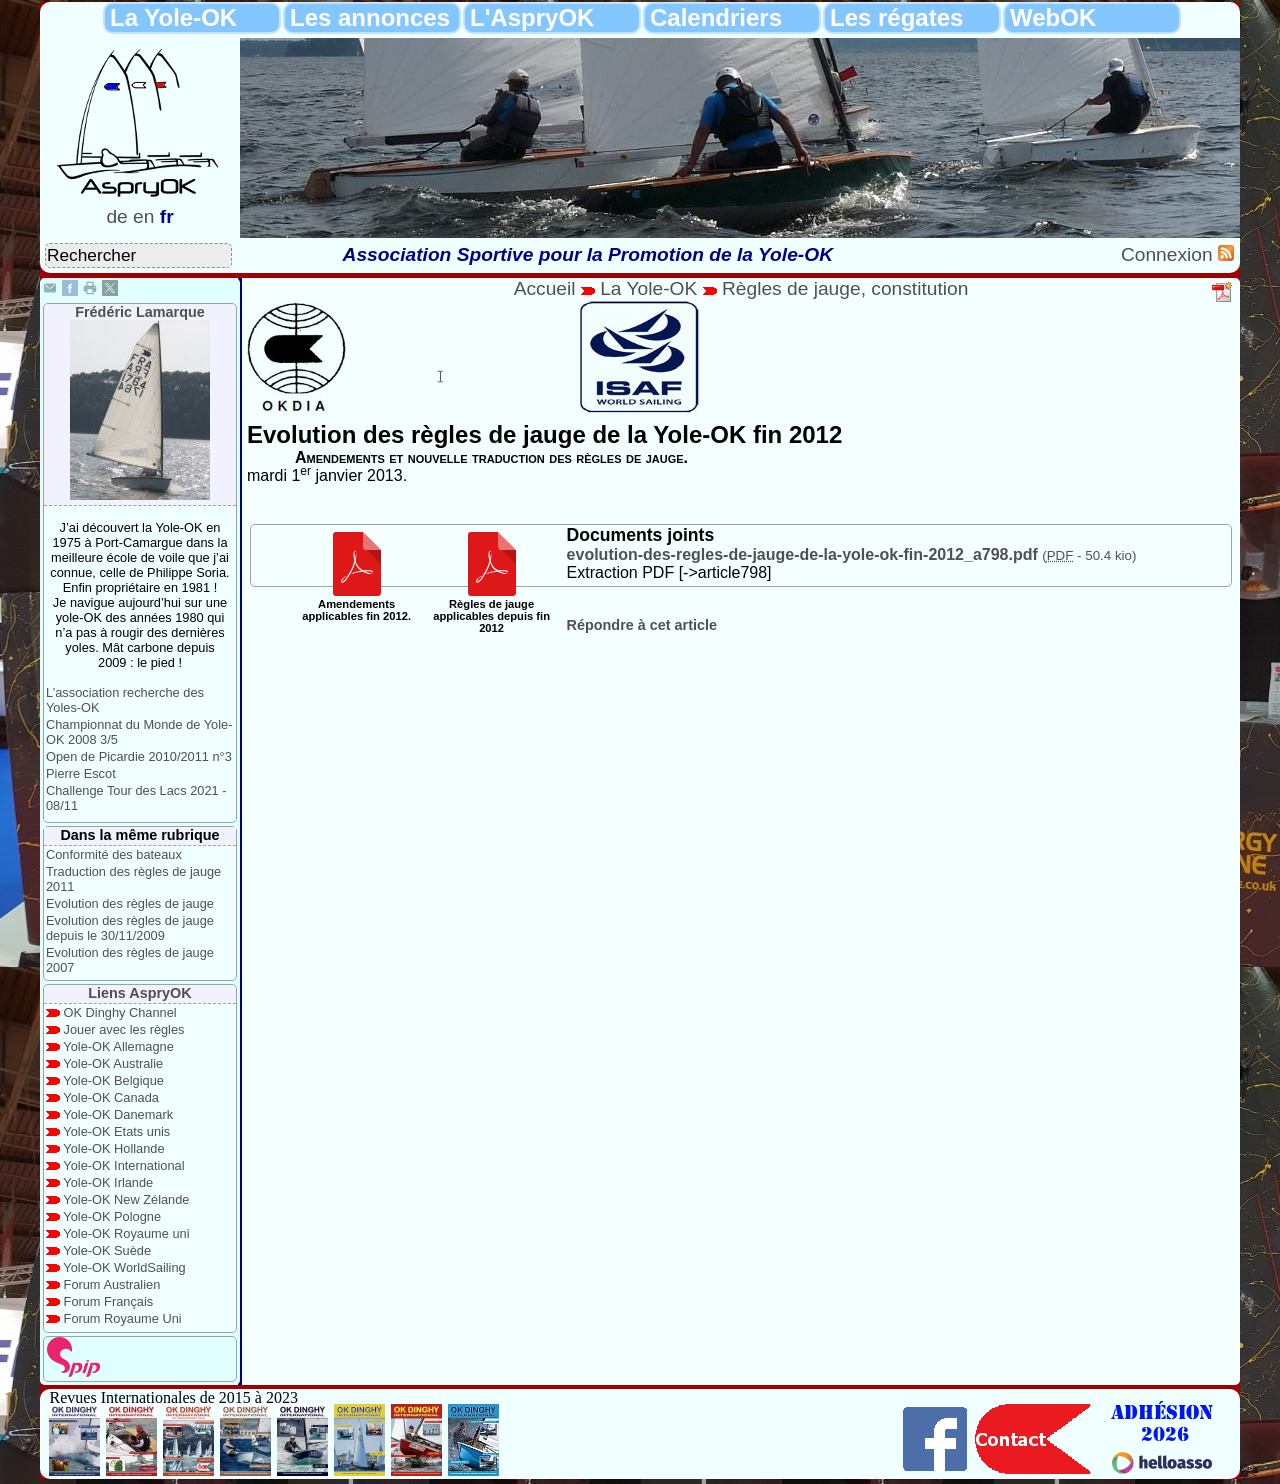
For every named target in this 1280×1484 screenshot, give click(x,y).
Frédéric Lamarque (140, 312)
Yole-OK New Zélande (126, 1199)
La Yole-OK (173, 17)
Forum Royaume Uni (123, 1318)
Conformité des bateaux (114, 854)
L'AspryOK (532, 17)
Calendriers (716, 17)
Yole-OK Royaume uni (126, 1233)
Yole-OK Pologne (112, 1216)
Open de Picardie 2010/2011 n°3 (139, 756)
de (116, 216)
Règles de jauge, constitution (845, 288)
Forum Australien (112, 1284)
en (143, 216)
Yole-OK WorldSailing (124, 1267)
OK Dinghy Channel (120, 1012)
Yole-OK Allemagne (118, 1046)
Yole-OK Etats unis (116, 1131)
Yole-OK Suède (107, 1250)
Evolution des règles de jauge (130, 903)
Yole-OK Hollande (113, 1148)
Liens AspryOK (139, 993)
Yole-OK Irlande (108, 1182)
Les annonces (370, 17)
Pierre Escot (81, 773)
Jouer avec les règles (124, 1029)
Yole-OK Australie (113, 1063)
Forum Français (109, 1301)
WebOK (1053, 17)
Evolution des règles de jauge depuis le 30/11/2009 (130, 928)
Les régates (896, 17)
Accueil (545, 288)
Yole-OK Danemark (118, 1114)
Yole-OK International (123, 1165)
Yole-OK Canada (111, 1097)
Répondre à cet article (642, 625)
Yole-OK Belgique (113, 1080)
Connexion (1169, 254)
